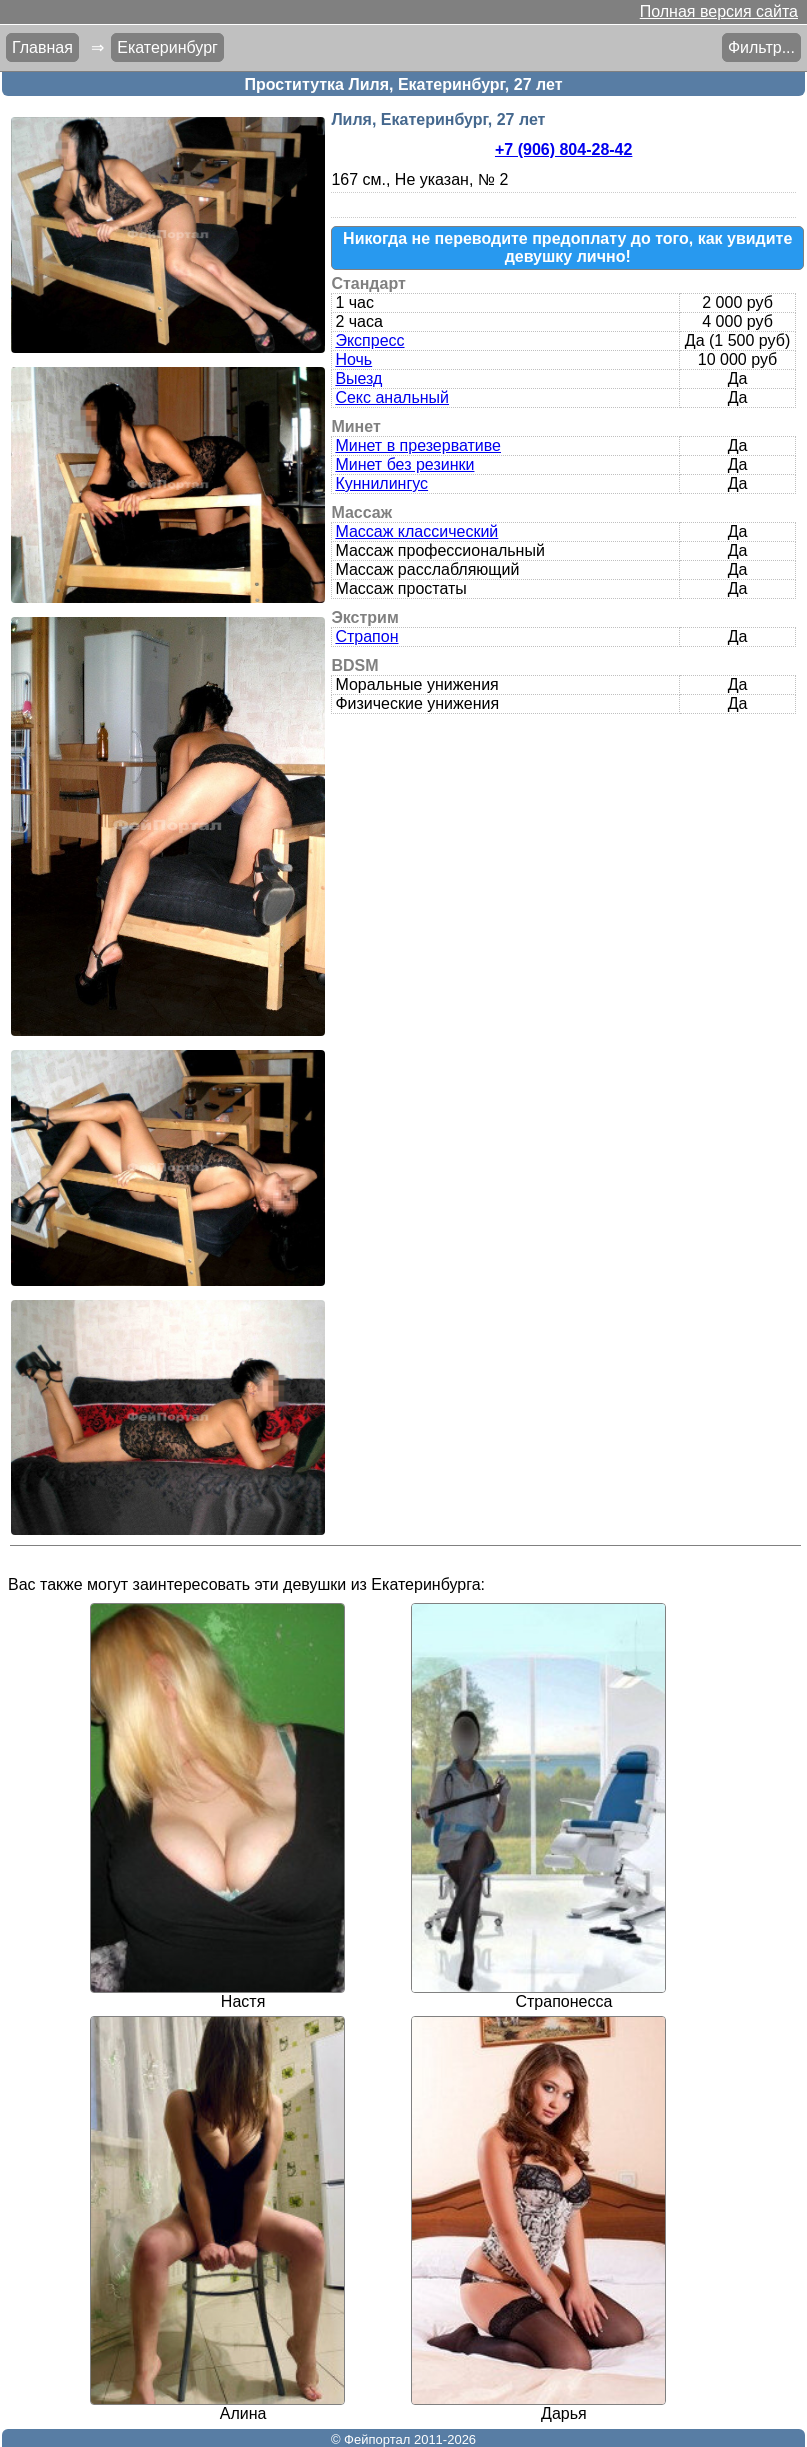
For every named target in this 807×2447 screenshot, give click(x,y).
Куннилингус (381, 483)
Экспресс (369, 340)
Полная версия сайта (719, 11)
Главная (42, 47)
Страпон (366, 636)
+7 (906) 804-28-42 (563, 149)
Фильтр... (761, 47)
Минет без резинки (404, 464)
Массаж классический (416, 531)
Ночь (353, 359)
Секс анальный (392, 397)
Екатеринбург (167, 47)
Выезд (358, 378)
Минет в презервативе (418, 445)
